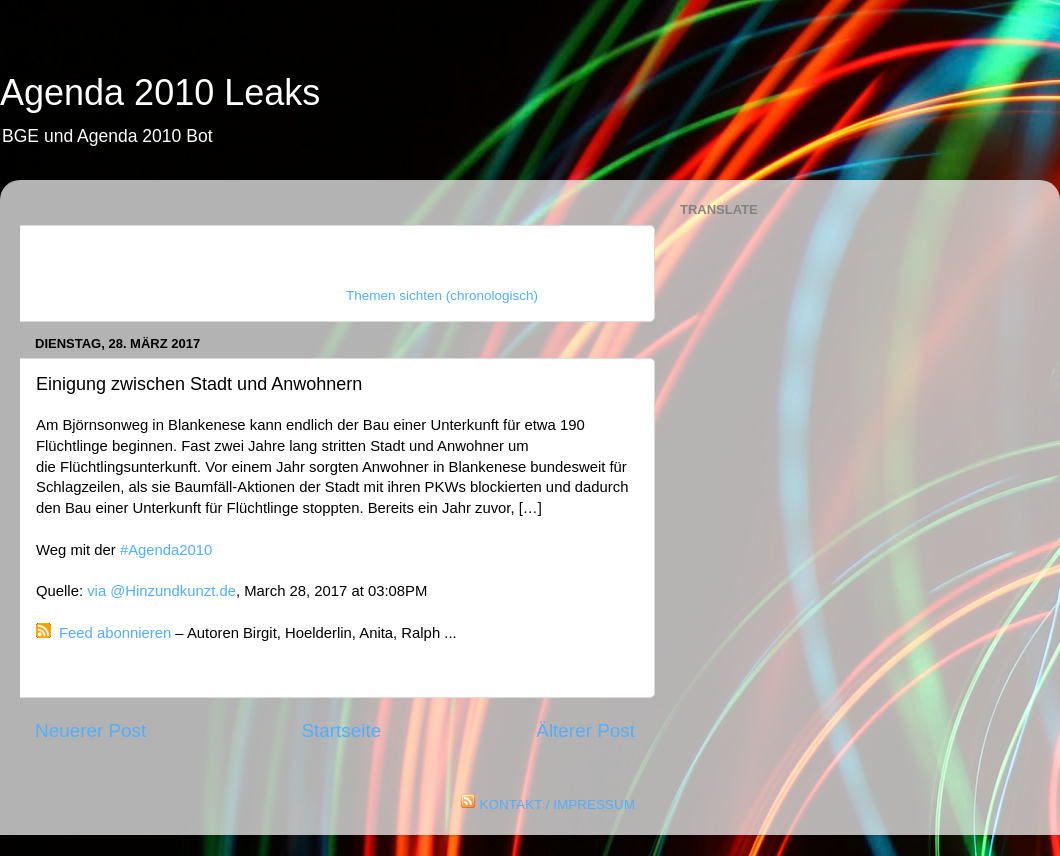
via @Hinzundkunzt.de (161, 591)
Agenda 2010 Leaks (160, 92)
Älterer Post (585, 730)
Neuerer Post (90, 730)
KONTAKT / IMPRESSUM (557, 804)
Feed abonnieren (115, 633)
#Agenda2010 (166, 550)
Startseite (341, 730)
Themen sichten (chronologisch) (442, 295)
